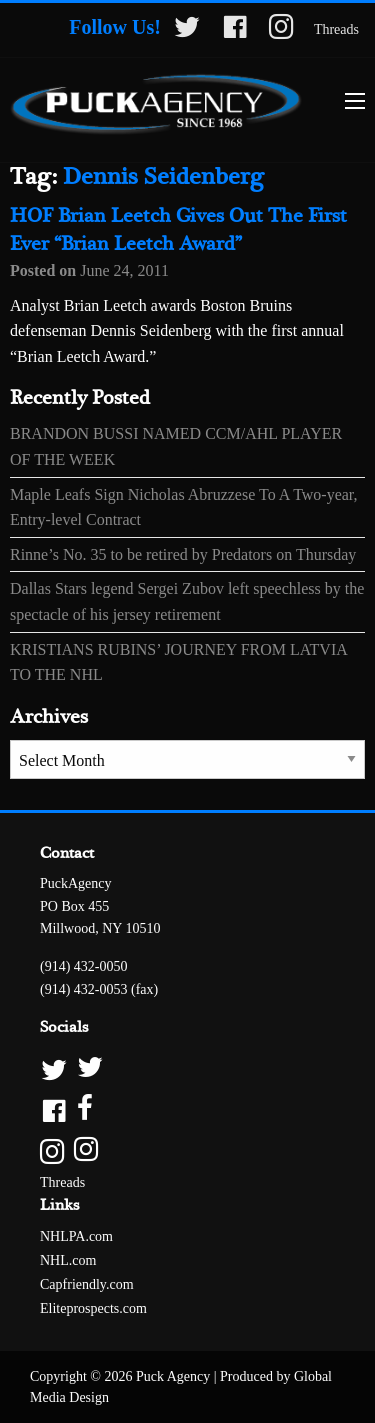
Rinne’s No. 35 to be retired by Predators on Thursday (183, 554)
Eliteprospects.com (93, 1308)
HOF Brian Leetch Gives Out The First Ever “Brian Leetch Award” (178, 230)
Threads (336, 29)
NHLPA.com (76, 1236)
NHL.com (68, 1260)
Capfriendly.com (87, 1284)
